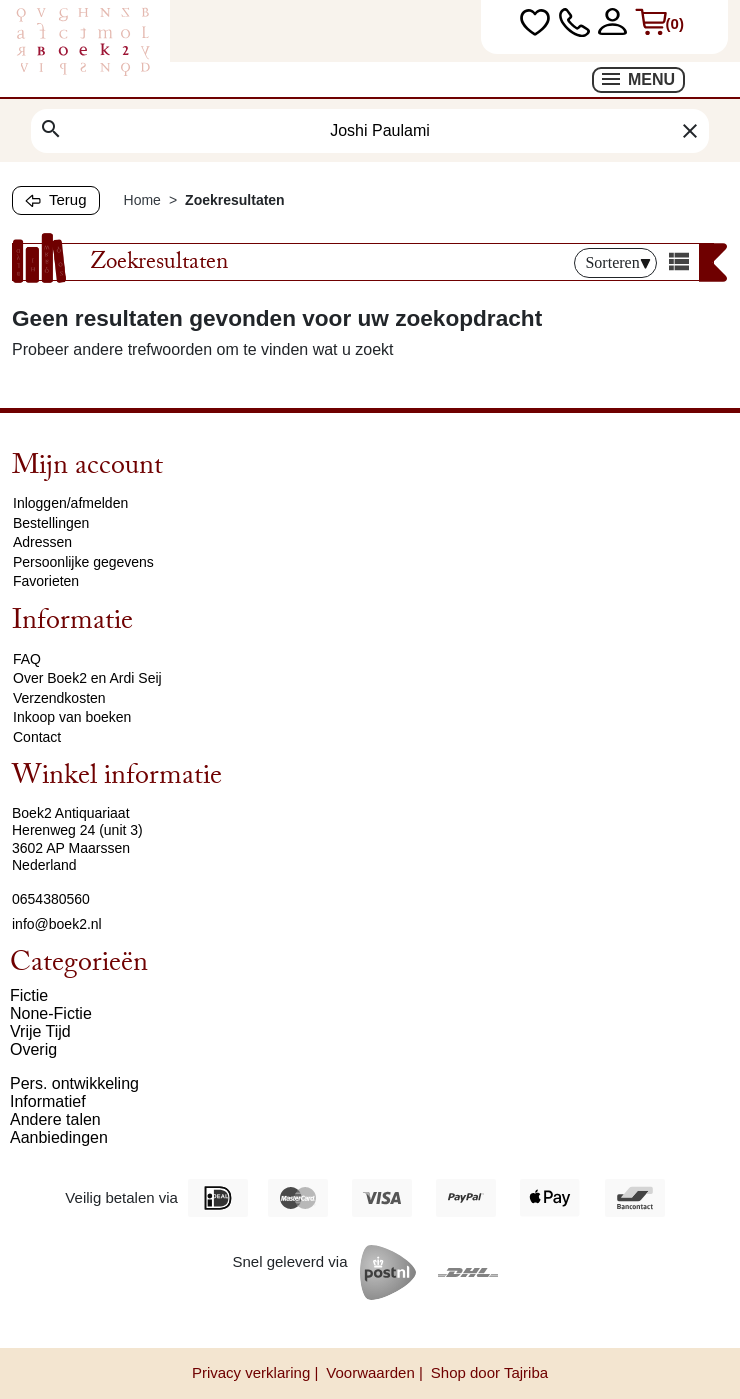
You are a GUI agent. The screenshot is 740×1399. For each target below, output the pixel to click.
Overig (33, 1049)
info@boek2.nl (57, 924)
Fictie (29, 995)
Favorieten (46, 581)
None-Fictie (51, 1013)
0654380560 (51, 899)
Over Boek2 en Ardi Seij (87, 678)
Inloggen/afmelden (70, 503)
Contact (37, 737)
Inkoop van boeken (72, 717)
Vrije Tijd (40, 1031)
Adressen (42, 542)
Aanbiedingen (59, 1137)
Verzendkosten (59, 698)
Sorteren (617, 262)
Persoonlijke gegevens (83, 562)
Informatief (48, 1101)
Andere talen (55, 1119)
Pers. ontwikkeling (74, 1083)
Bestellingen (51, 523)
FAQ (27, 659)
